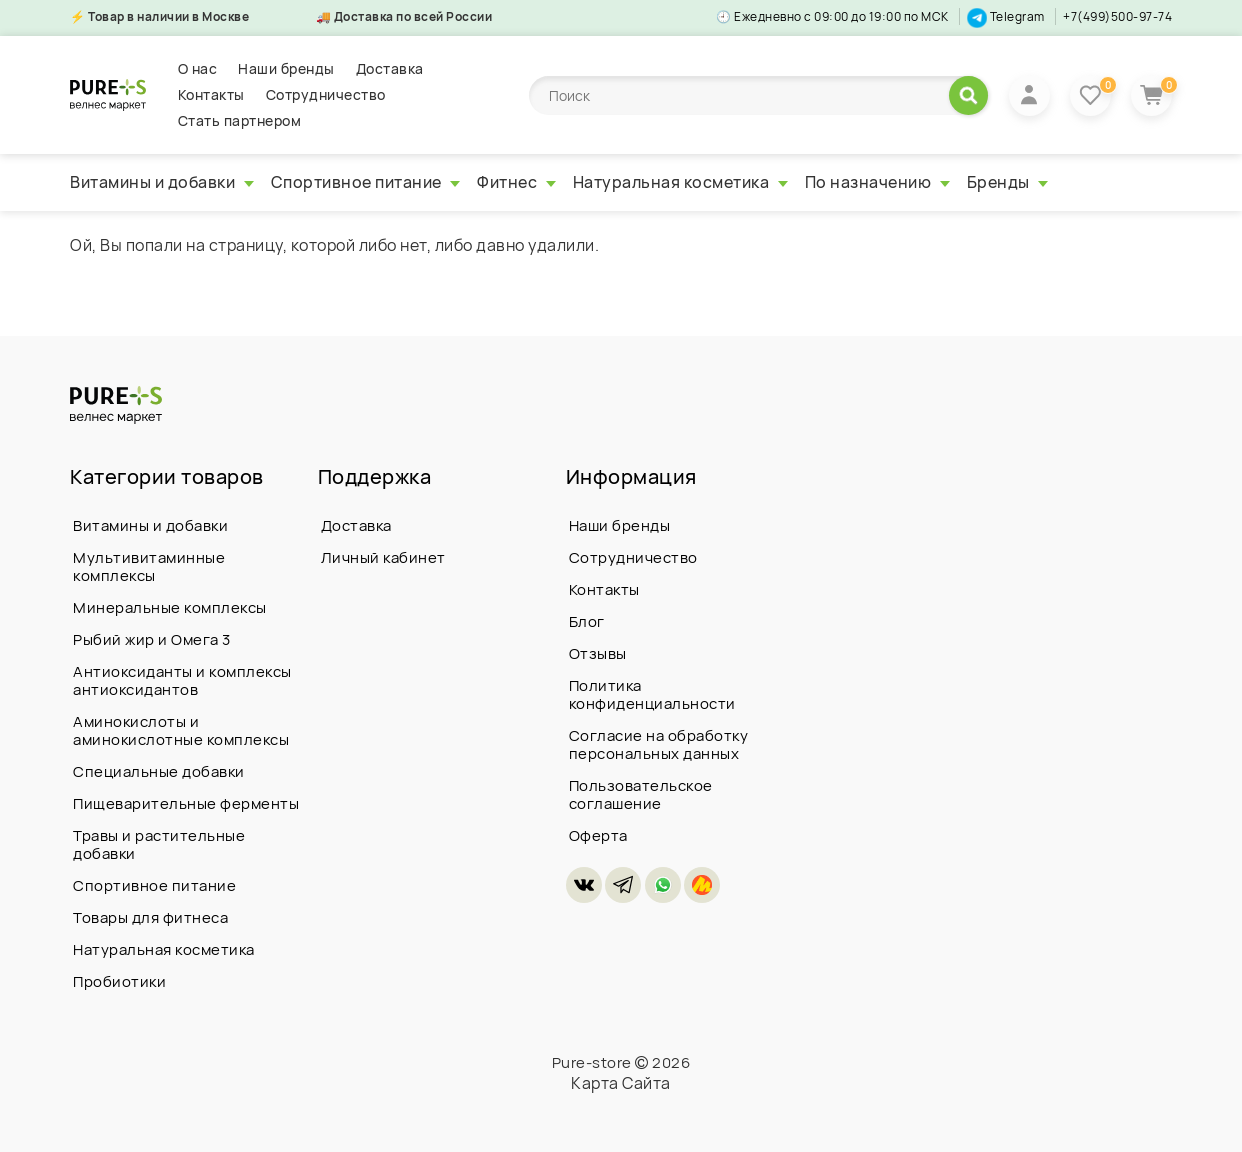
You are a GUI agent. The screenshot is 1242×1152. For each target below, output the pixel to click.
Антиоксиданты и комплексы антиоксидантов (182, 680)
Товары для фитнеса (150, 917)
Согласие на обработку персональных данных (659, 744)
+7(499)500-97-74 (1117, 16)
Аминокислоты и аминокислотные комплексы (181, 730)
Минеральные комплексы (170, 607)
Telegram (1006, 16)
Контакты (211, 94)
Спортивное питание (366, 182)
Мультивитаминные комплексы (149, 566)
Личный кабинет (383, 557)
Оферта (598, 835)
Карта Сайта (621, 1083)
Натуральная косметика (680, 182)
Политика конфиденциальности (652, 694)
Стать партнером (240, 120)
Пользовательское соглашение (641, 794)
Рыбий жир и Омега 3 (152, 639)
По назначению (877, 182)
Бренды (1008, 182)
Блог (587, 621)
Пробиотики (119, 981)
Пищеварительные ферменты (186, 803)
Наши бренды (286, 68)
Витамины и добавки (162, 182)
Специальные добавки (159, 771)
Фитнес (516, 182)
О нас (198, 68)
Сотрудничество (326, 94)
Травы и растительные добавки (159, 844)
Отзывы (598, 653)
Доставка (390, 68)
